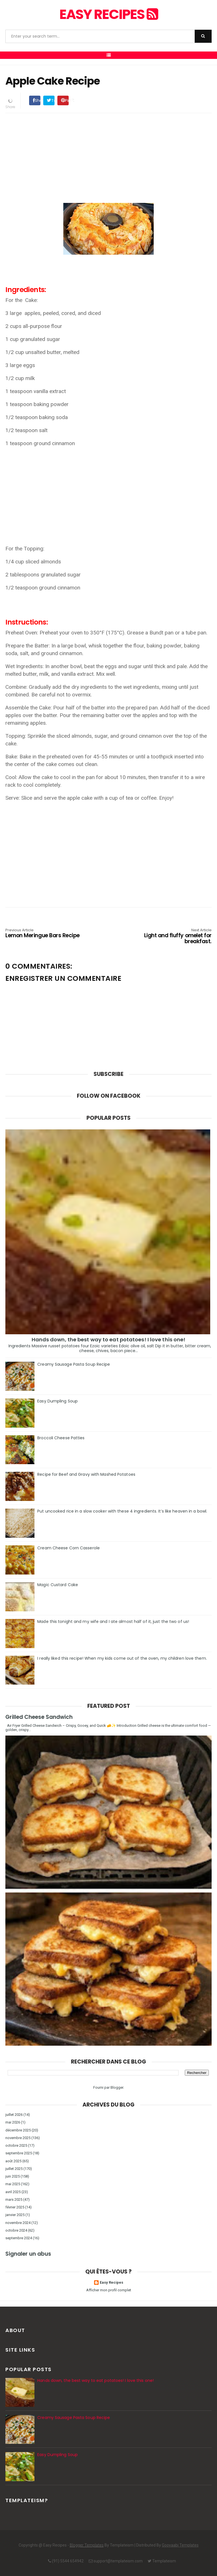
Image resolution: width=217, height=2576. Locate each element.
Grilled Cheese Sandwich (39, 1717)
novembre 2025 (18, 2138)
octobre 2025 (16, 2145)
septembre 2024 (18, 2238)
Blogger (116, 2087)
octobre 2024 (16, 2230)
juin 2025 (12, 2176)
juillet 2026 (14, 2114)
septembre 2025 (18, 2153)
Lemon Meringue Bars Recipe (46, 933)
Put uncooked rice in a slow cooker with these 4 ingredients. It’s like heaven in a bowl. (122, 1511)
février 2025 (14, 2207)
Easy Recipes (108, 14)
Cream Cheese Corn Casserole (68, 1548)
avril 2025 (13, 2192)
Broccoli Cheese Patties (60, 1438)
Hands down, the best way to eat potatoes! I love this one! (109, 1339)
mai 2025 (12, 2184)
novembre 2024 (18, 2223)
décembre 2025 (18, 2130)
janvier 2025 (15, 2215)
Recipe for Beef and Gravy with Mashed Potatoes (86, 1474)
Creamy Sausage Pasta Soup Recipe (73, 1364)
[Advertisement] (108, 157)
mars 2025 (13, 2199)
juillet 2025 (14, 2169)
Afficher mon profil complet (108, 2290)
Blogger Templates (87, 2545)
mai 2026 (12, 2122)
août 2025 (13, 2161)
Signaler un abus (28, 2254)
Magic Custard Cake (57, 1585)
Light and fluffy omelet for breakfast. (170, 936)
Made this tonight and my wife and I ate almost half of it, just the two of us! (113, 1621)
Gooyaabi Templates (180, 2545)
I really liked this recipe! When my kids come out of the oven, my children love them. (122, 1658)
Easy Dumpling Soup (57, 1401)
